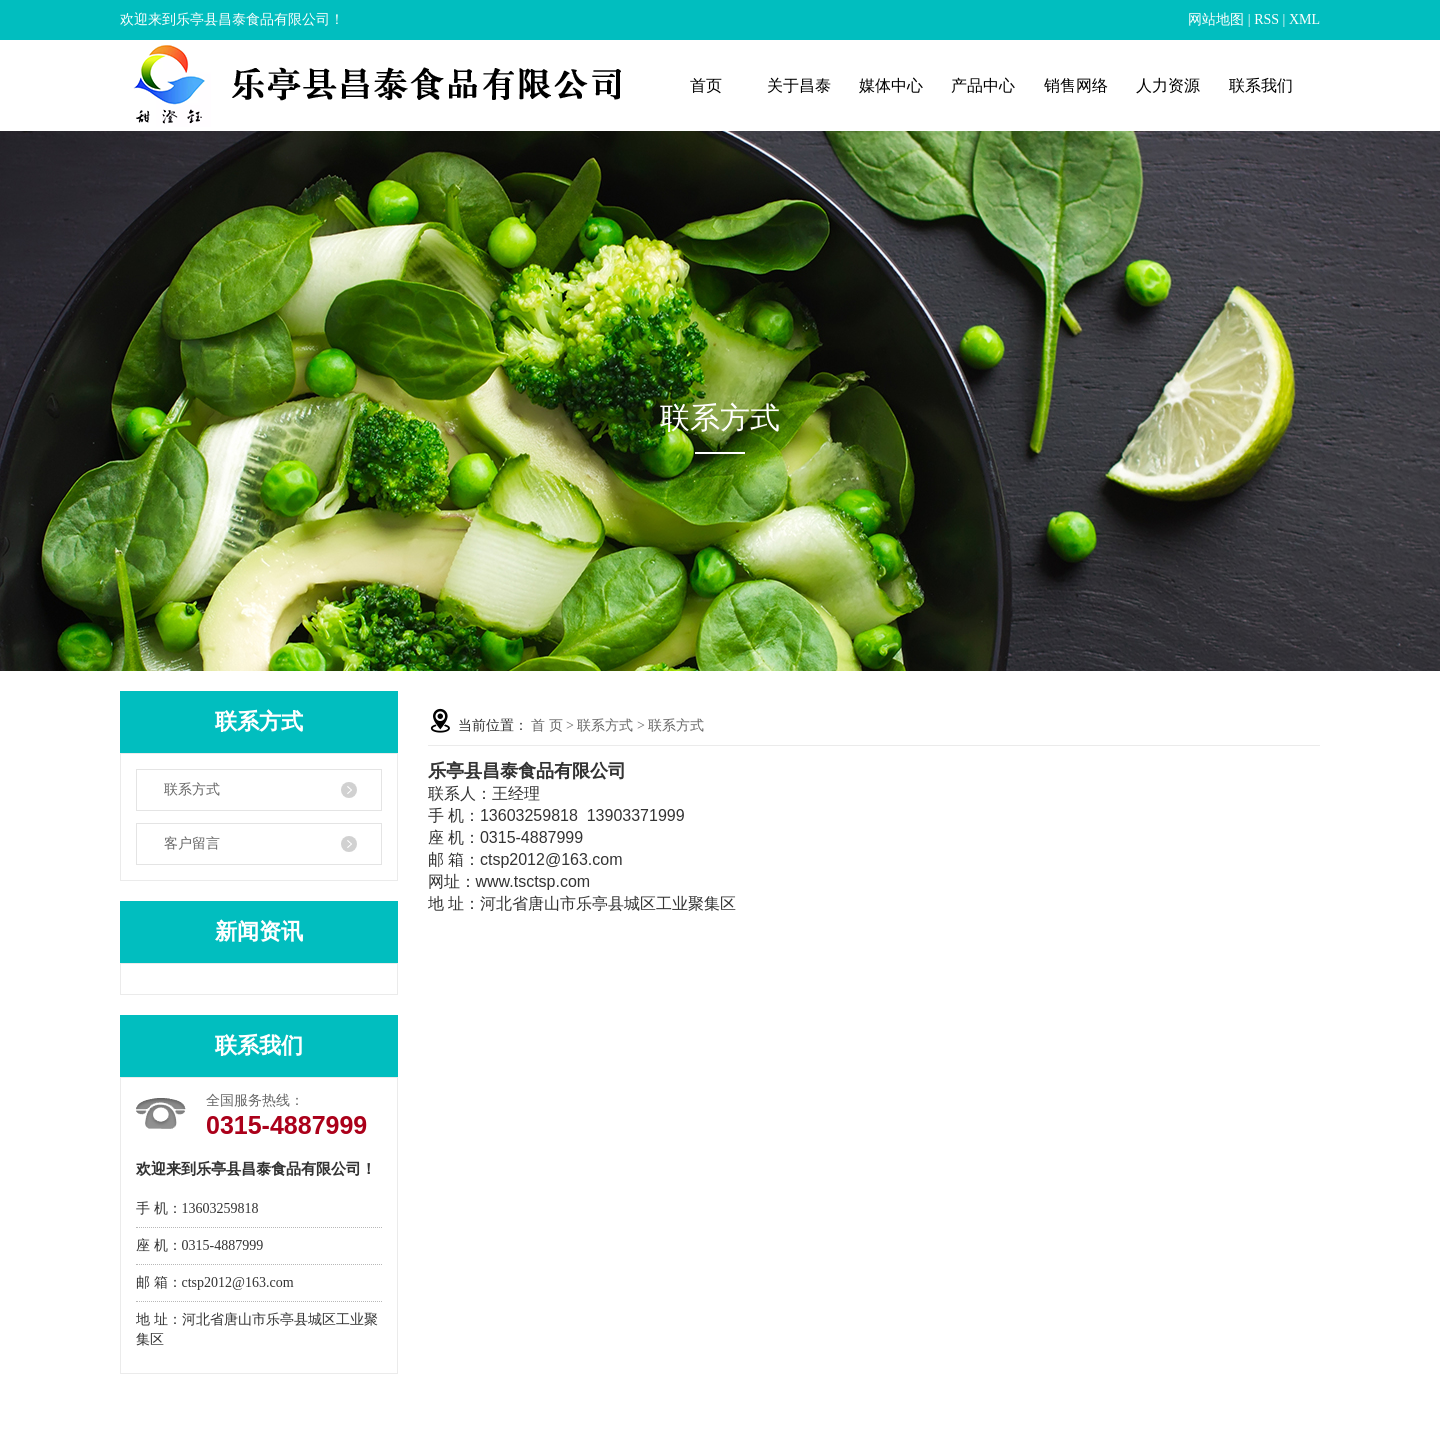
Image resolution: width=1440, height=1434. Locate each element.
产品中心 (983, 85)
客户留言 (192, 843)
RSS (1266, 19)
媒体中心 (891, 85)
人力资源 (1168, 85)
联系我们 (1261, 85)
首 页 (547, 725)
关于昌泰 (799, 85)
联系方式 (192, 789)
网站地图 (1216, 19)
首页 (706, 85)
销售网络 (1076, 85)
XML (1304, 19)
